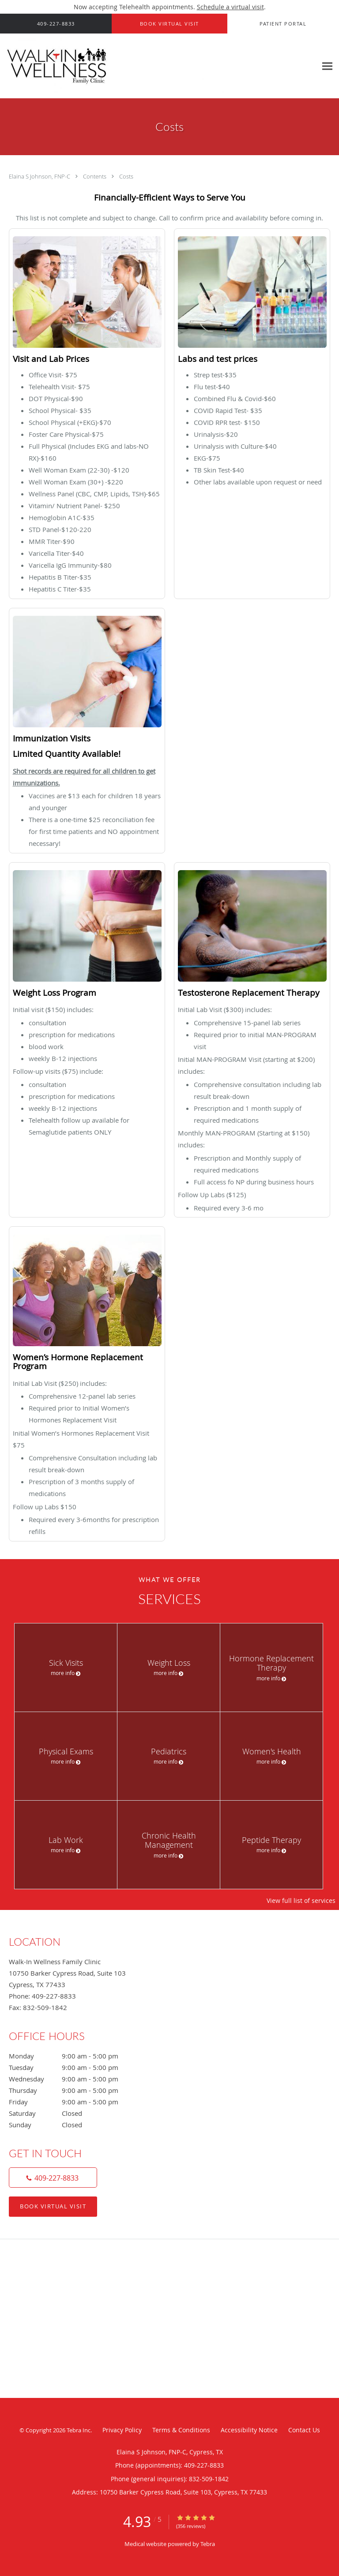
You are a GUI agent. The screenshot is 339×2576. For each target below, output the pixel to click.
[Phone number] (53, 2177)
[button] (169, 24)
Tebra (207, 2544)
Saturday (73, 2113)
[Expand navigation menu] (327, 66)
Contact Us (304, 2430)
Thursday (73, 2090)
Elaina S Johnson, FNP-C (40, 176)
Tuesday (73, 2067)
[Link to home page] (158, 66)
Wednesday (73, 2079)
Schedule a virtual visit (230, 7)
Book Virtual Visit (53, 2206)
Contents (95, 176)
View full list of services (301, 1901)
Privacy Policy (122, 2430)
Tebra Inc (78, 2430)
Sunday (73, 2124)
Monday (73, 2056)
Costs (126, 176)
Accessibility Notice (249, 2430)
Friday (73, 2101)
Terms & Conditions (181, 2430)
